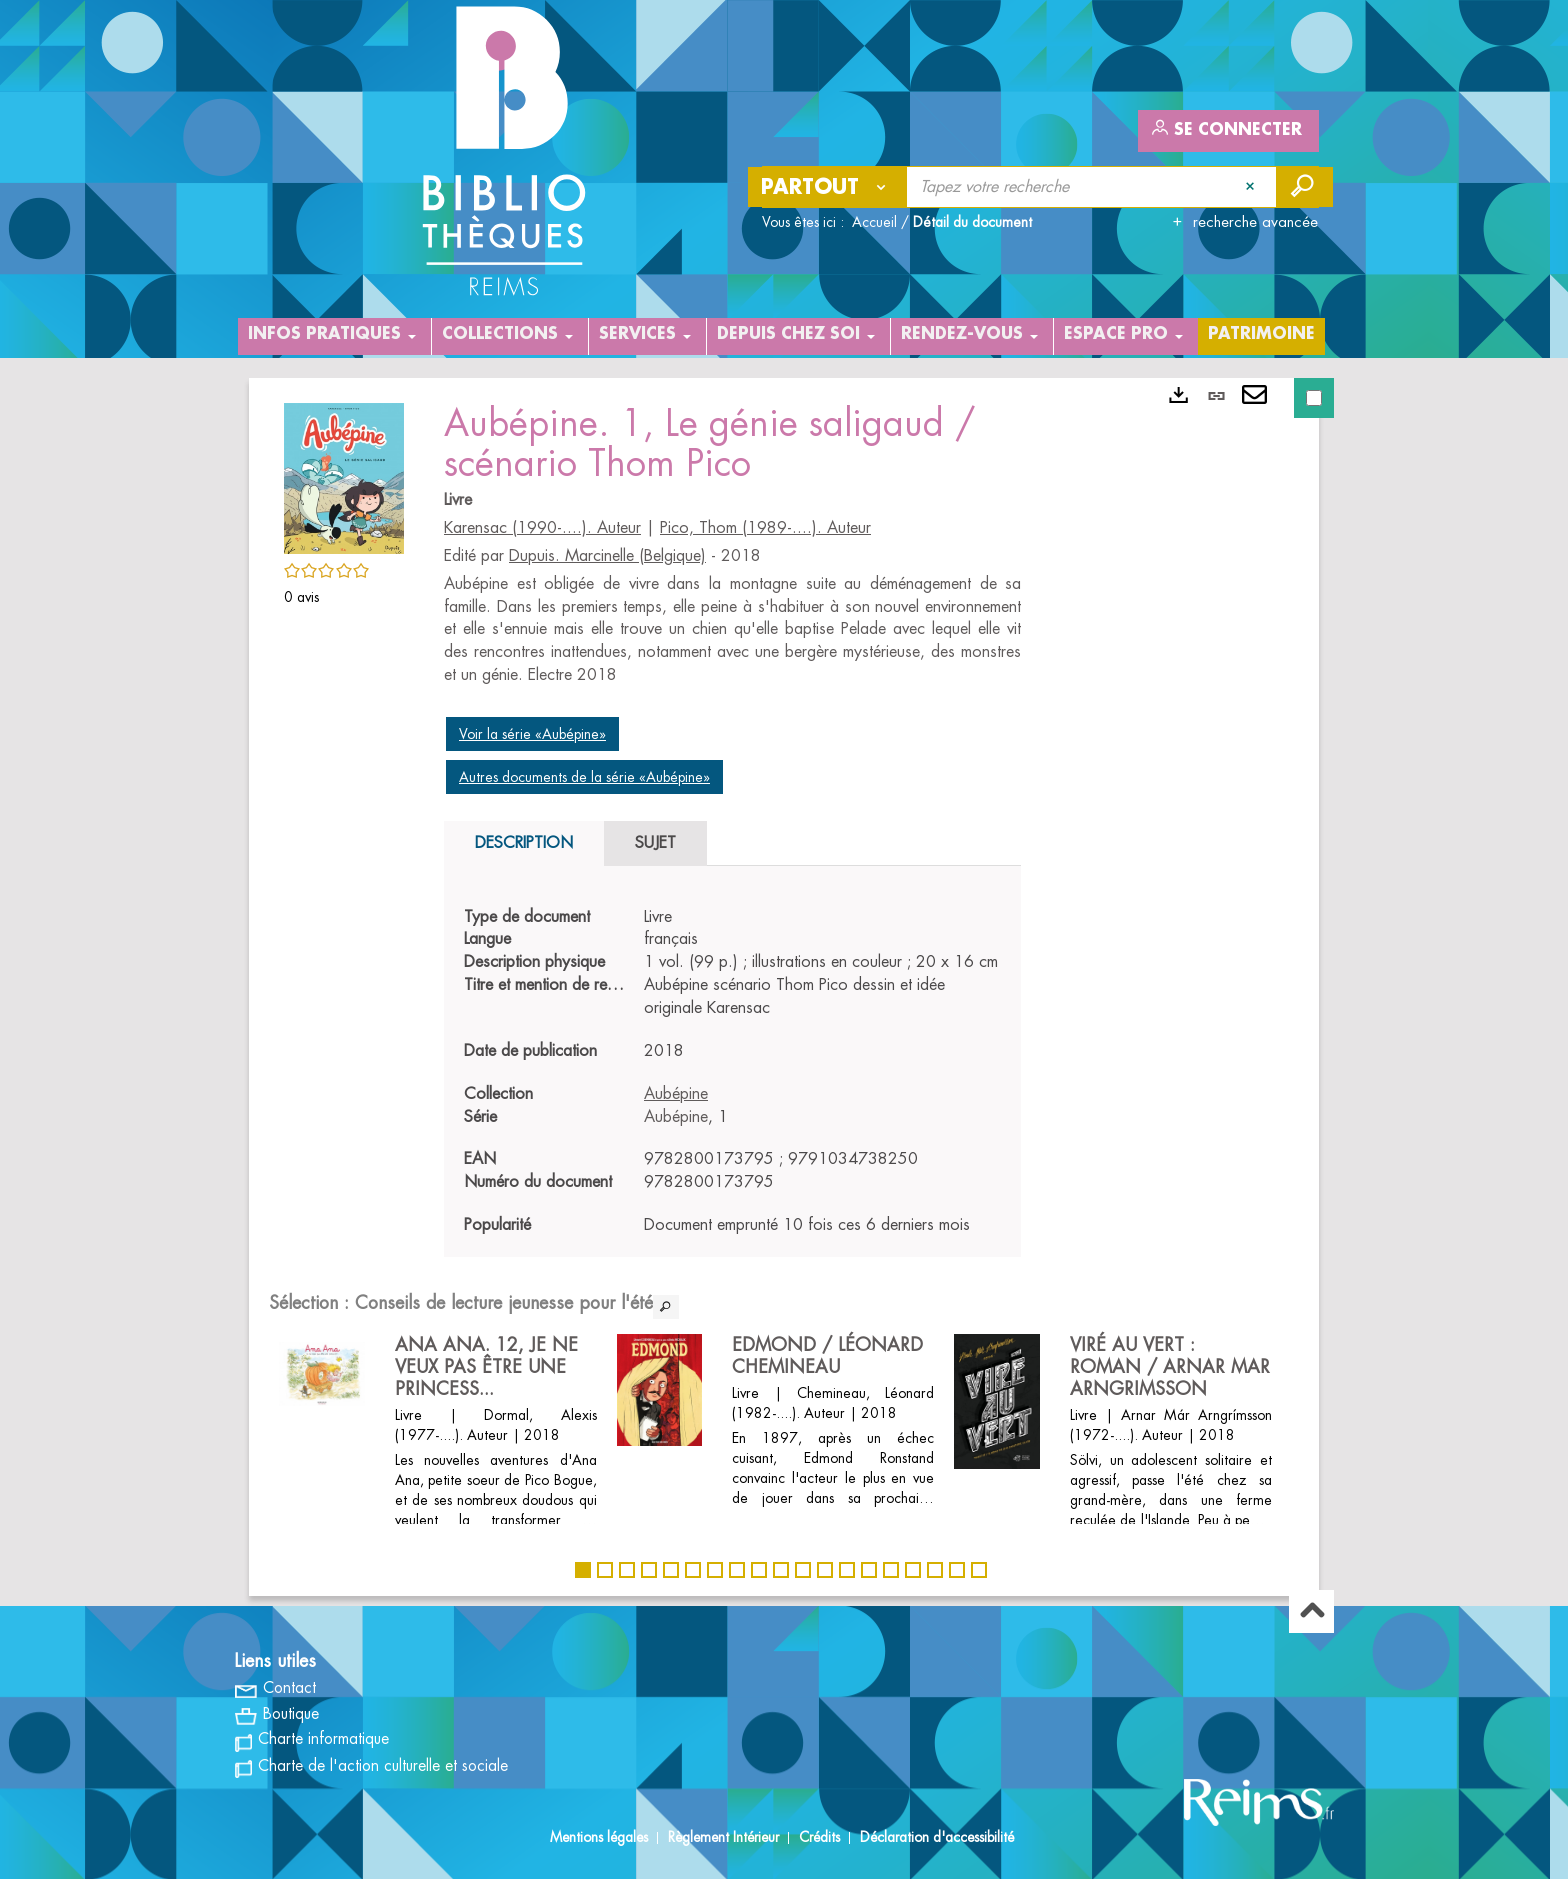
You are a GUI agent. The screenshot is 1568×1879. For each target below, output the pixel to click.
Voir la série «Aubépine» (532, 734)
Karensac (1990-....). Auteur (542, 528)
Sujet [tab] (655, 843)
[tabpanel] (732, 1071)
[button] (344, 475)
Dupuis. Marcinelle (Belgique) (607, 556)
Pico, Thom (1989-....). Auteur (765, 528)
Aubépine (676, 1094)
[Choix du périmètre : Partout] (828, 187)
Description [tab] (524, 843)
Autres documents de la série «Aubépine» (584, 777)
